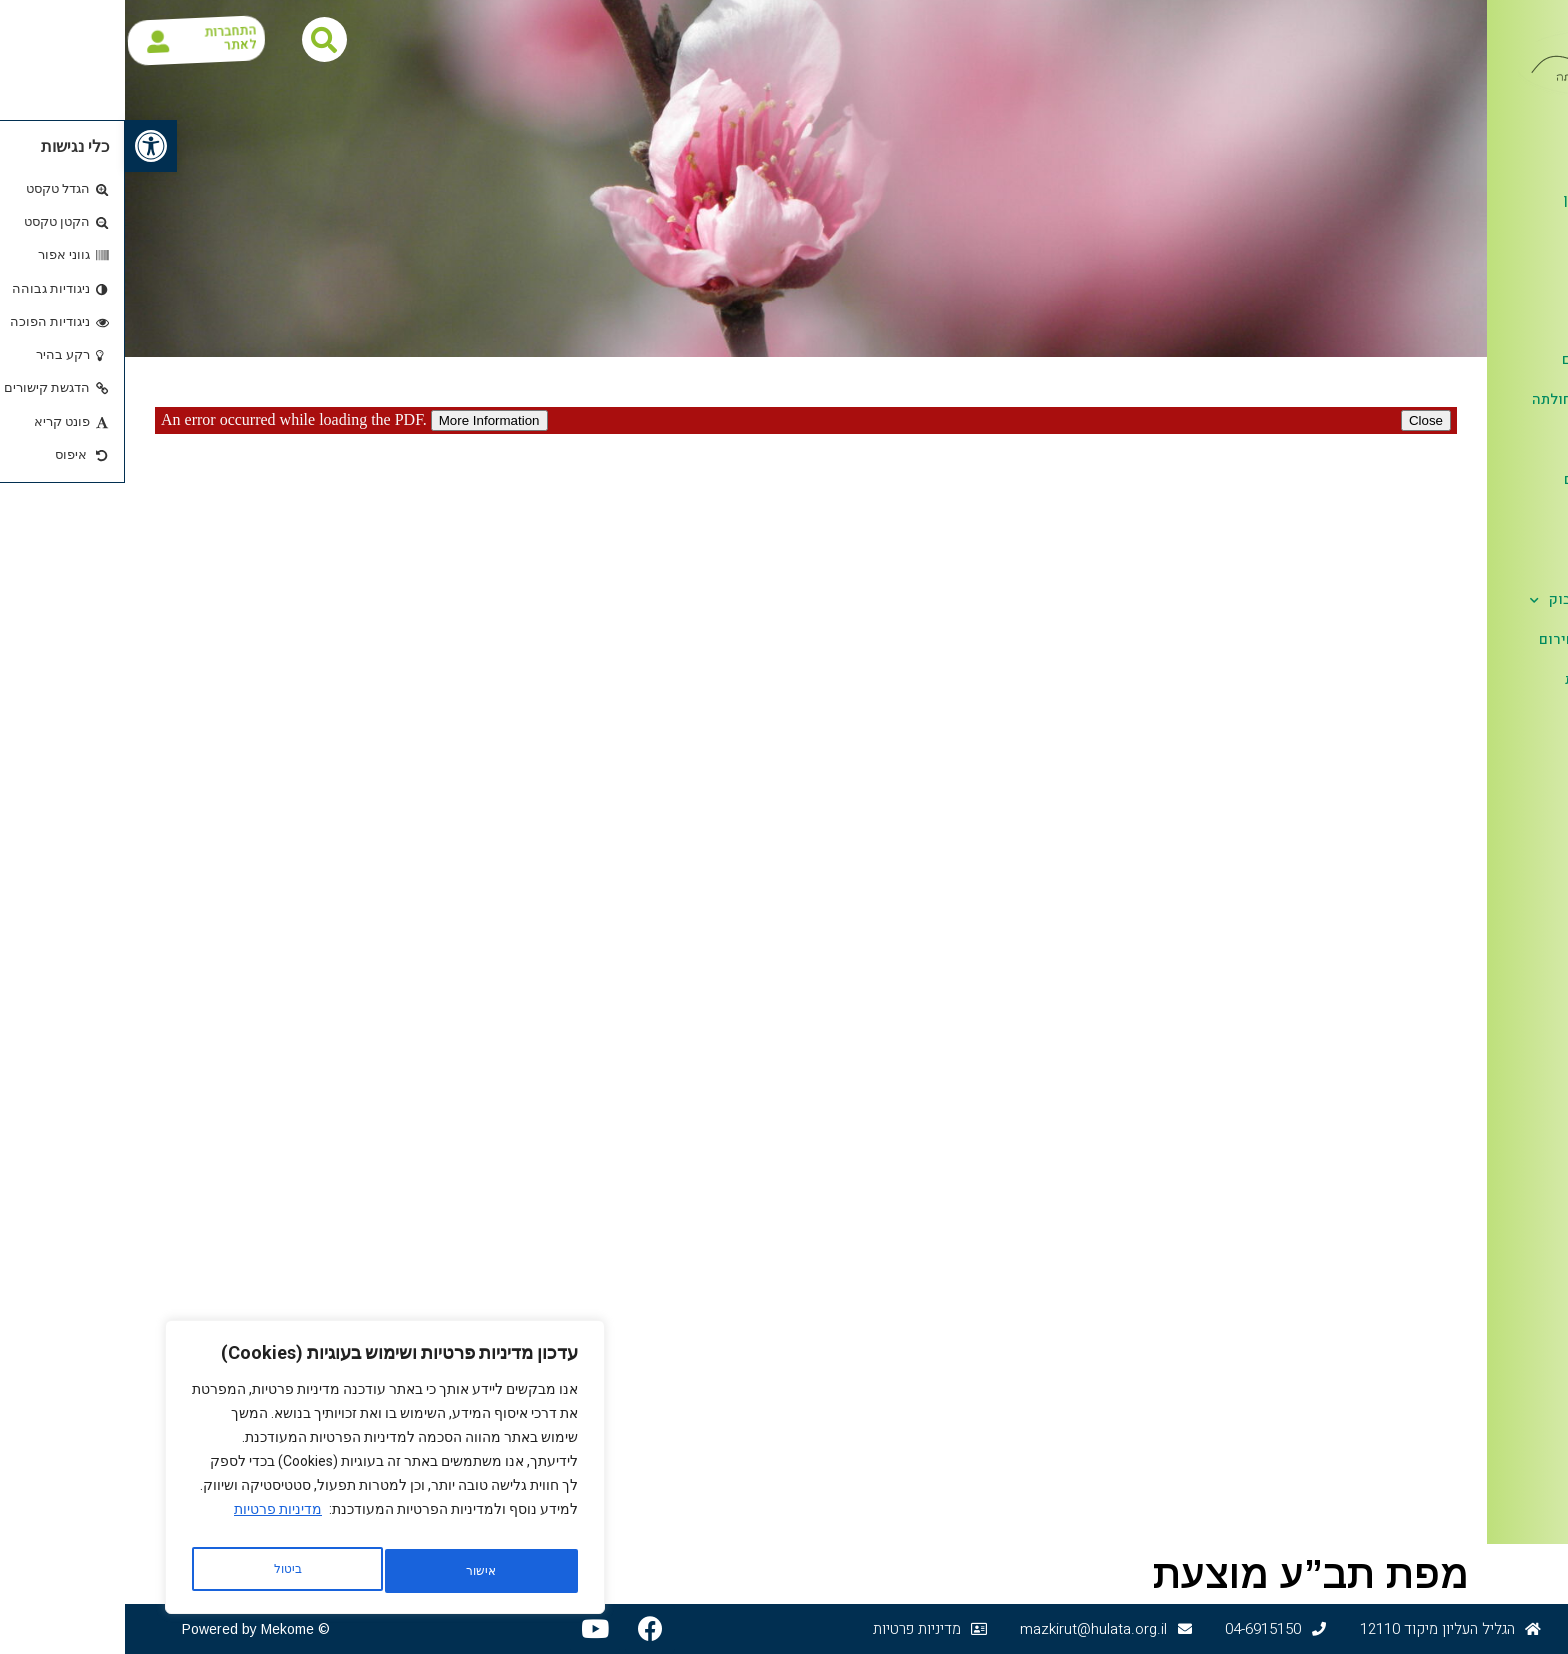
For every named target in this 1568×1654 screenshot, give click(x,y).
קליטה (1505, 439)
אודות (1497, 161)
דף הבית (1499, 119)
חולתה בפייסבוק (1465, 601)
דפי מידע (1496, 239)
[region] (260, 1473)
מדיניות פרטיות (153, 1521)
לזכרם (1505, 559)
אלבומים (1489, 521)
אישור (162, 1571)
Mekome (162, 1629)
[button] (26, 146)
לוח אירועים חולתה (1466, 399)
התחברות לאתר (123, 39)
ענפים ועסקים (1482, 479)
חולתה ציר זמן (1482, 199)
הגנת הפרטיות (1482, 679)
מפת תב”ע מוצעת (1186, 1574)
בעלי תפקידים (1481, 359)
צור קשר (1499, 719)
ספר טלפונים (1486, 319)
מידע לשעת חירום (1469, 639)
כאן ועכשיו (1491, 279)
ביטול (351, 1571)
